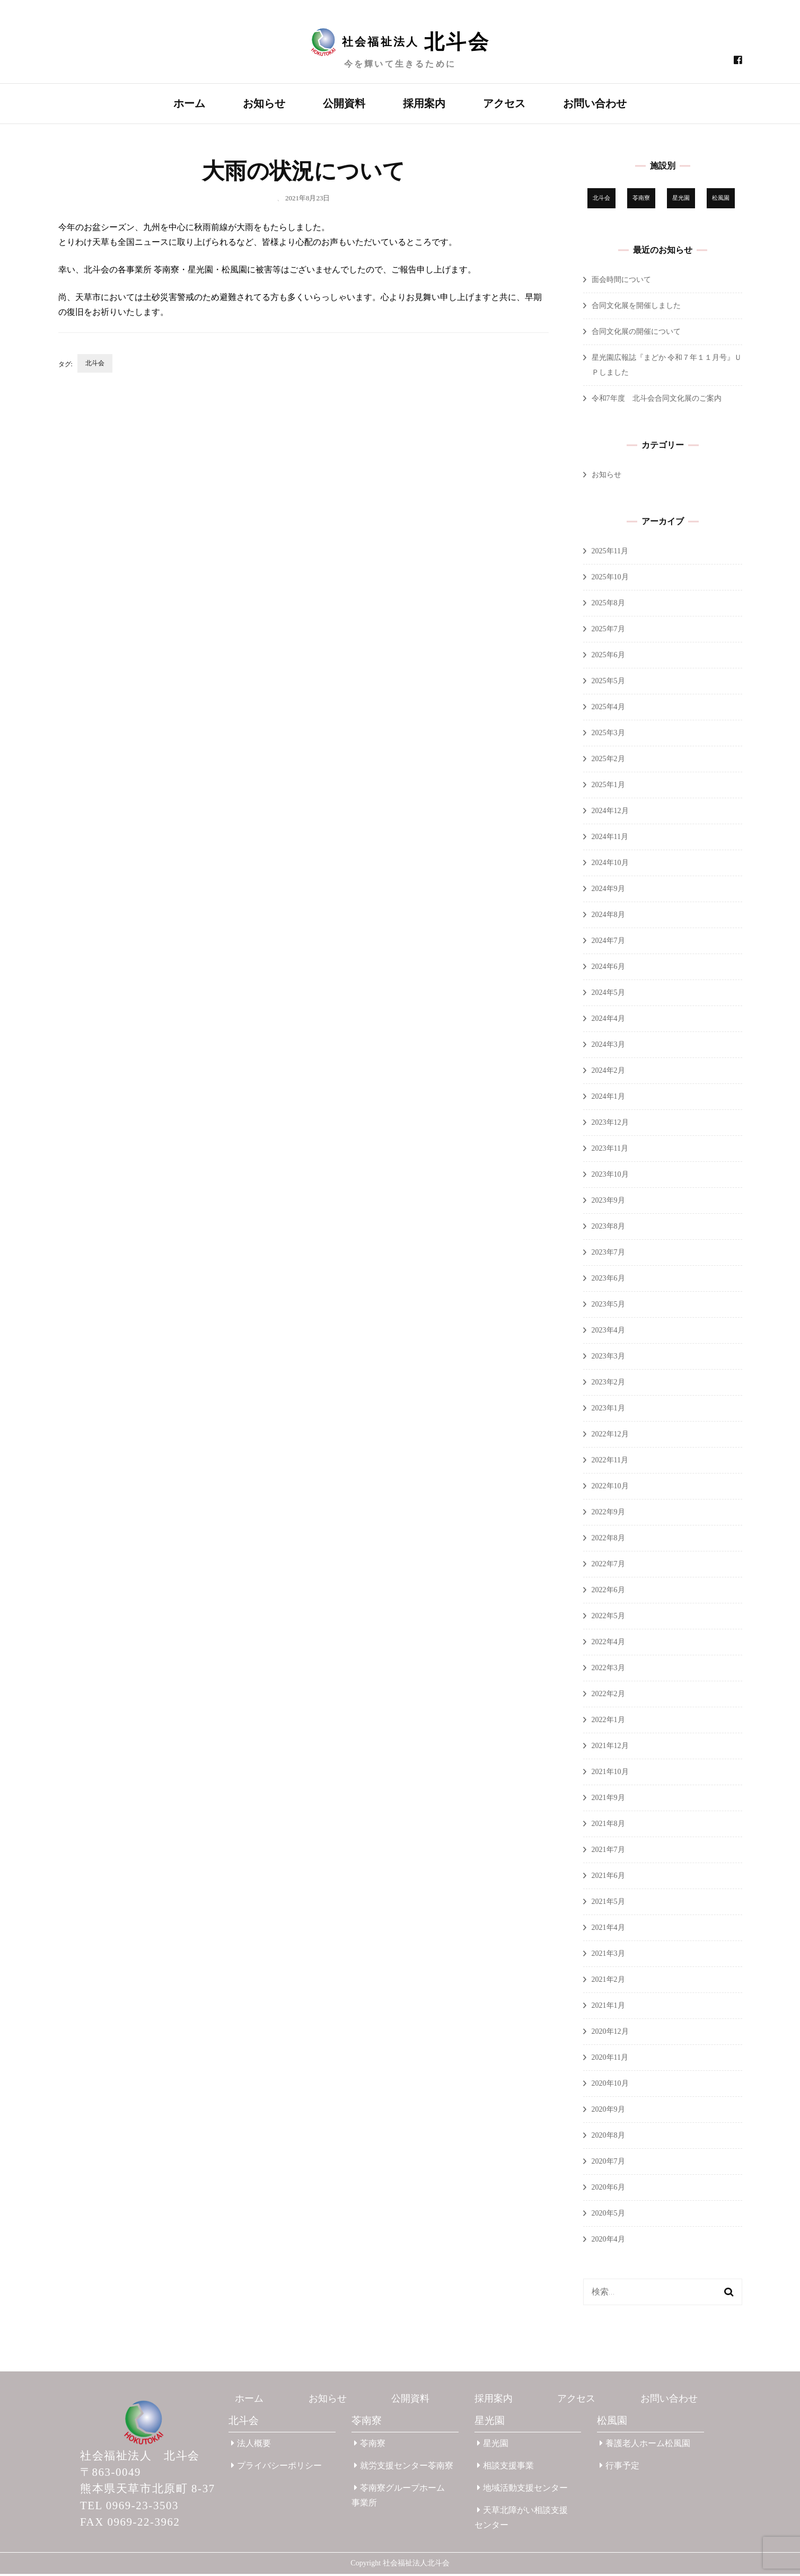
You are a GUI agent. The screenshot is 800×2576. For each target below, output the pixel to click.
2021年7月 (608, 1852)
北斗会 (94, 365)
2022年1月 (608, 1722)
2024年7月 (608, 943)
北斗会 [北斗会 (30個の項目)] (601, 200)
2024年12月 (610, 813)
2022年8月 (608, 1540)
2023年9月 (608, 1202)
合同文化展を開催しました (636, 308)
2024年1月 (608, 1098)
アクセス (504, 103)
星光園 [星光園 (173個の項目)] (681, 200)
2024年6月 (608, 969)
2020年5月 (608, 2215)
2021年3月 (608, 1956)
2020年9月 (608, 2111)
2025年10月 (610, 579)
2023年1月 (608, 1410)
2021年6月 (608, 1878)
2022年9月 (608, 1514)
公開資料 (344, 103)
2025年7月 (608, 631)
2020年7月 (608, 2163)
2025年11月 (610, 553)
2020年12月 (610, 2033)
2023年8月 (608, 1228)
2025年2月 (608, 761)
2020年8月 (608, 2137)
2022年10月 (610, 1488)
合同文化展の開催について (636, 334)
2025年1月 (608, 787)
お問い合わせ (595, 103)
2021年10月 (610, 1774)
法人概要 (251, 2445)
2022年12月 (610, 1436)
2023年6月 (608, 1280)
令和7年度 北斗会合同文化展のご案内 (657, 400)
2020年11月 (610, 2059)
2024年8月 (608, 917)
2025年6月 (608, 657)
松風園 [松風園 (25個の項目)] (720, 200)
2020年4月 (608, 2241)
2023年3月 (608, 1358)
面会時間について (621, 282)
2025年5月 (608, 683)
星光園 (489, 2422)
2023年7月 (608, 1254)
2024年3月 (608, 1047)
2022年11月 (610, 1462)
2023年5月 (608, 1306)
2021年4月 (608, 1930)
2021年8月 (608, 1826)
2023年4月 (608, 1332)
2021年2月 (608, 1982)
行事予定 (619, 2467)
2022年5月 (608, 1618)
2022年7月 (608, 1566)
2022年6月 (608, 1592)
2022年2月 (608, 1696)
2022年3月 (608, 1670)
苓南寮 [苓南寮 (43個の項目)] (641, 200)
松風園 (612, 2422)
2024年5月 (608, 995)
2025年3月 (608, 735)
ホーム (189, 103)
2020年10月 (610, 2085)
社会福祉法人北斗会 (416, 2565)
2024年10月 (610, 865)
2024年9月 (608, 891)
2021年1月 (608, 2008)
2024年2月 (608, 1073)
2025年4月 (608, 709)
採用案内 (424, 103)
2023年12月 (610, 1124)
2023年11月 (610, 1150)
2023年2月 (608, 1384)
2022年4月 (608, 1644)
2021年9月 (608, 1800)
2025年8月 (608, 605)
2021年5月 (608, 1904)
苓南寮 (366, 2422)
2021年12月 (610, 1748)
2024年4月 (608, 1021)
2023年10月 (610, 1176)
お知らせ (264, 103)
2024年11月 (610, 839)
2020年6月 (608, 2189)
